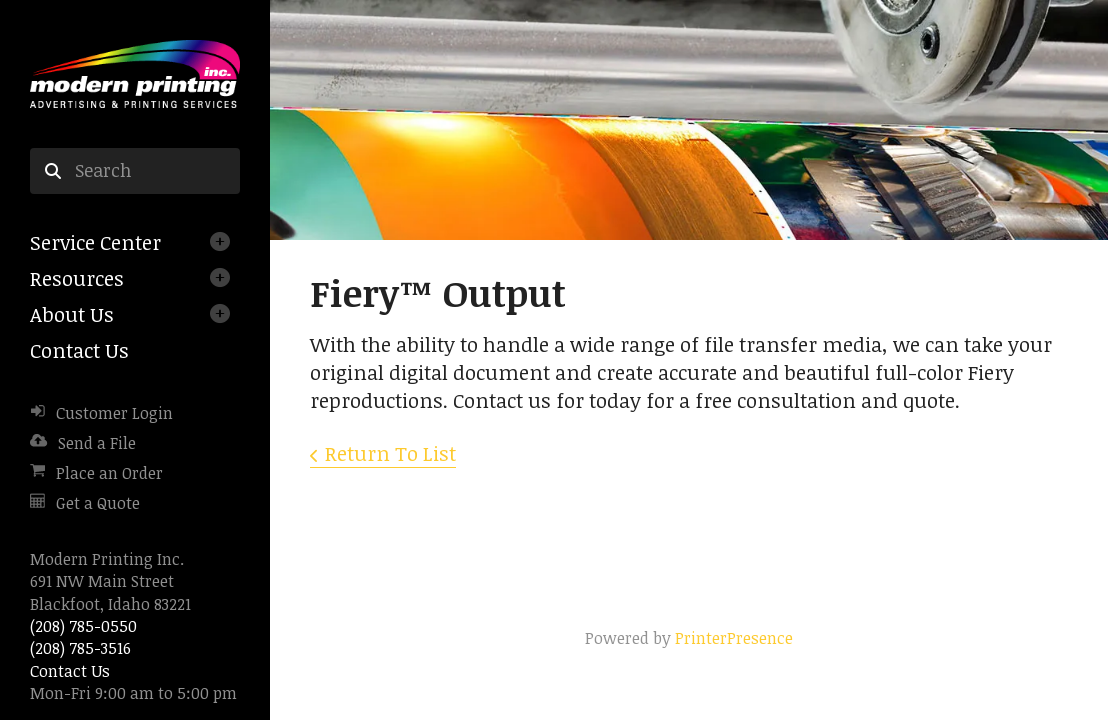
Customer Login (114, 413)
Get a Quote (98, 503)
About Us (72, 314)
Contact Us (79, 350)
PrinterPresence (734, 638)
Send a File (97, 443)
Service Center (95, 242)
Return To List (390, 453)
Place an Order (109, 473)
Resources (77, 278)
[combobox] (135, 171)
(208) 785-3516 (80, 648)
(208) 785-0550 (83, 626)
